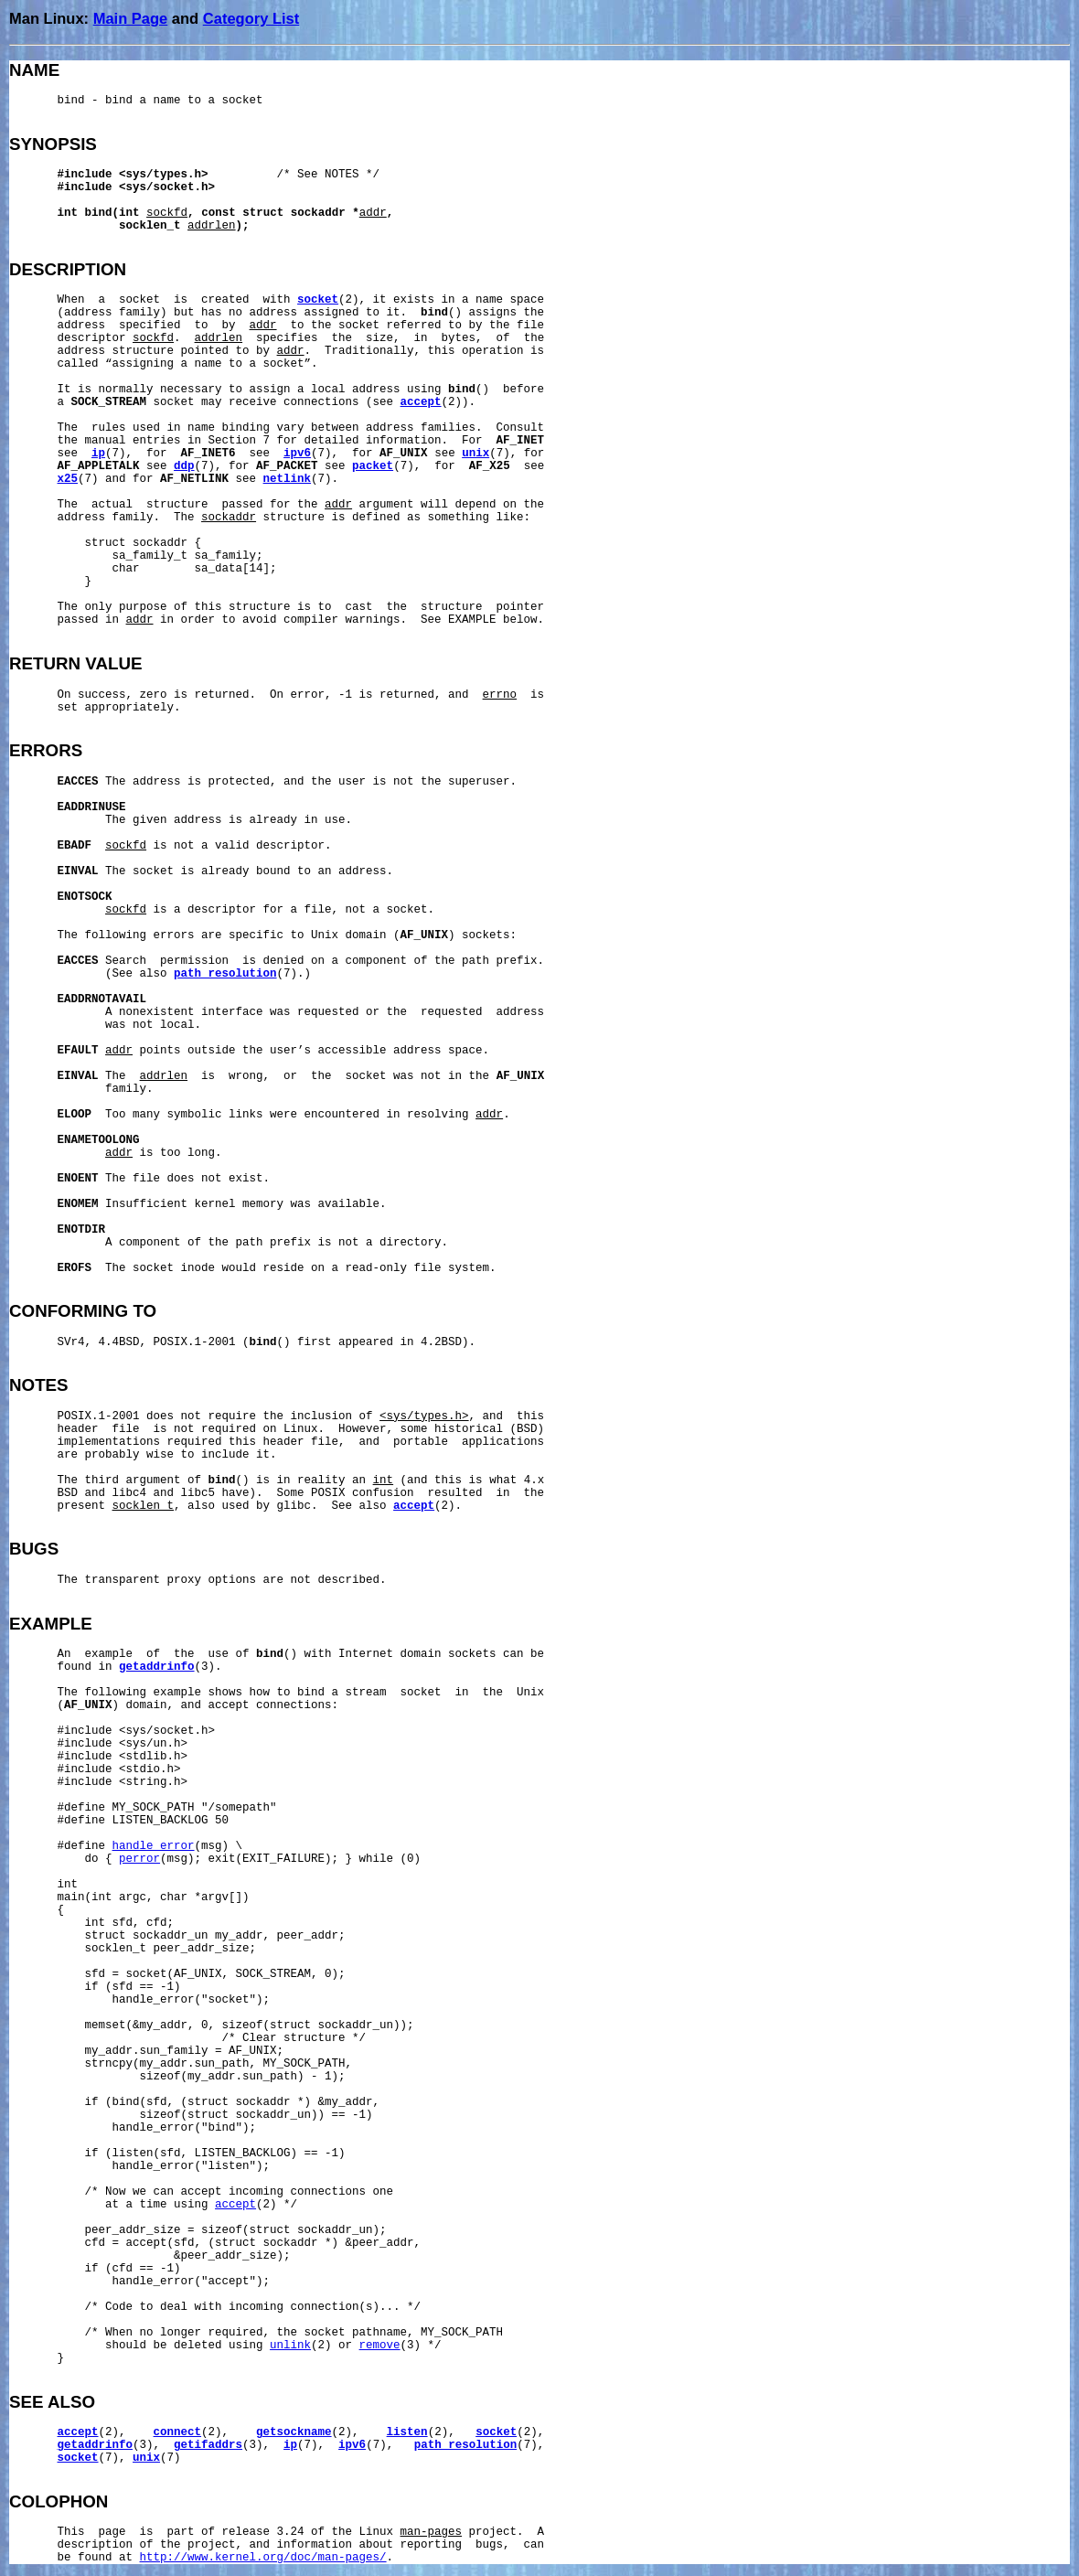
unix (475, 453)
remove (380, 2345)
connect (178, 2432)
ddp (184, 466)
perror (139, 1859)
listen (407, 2432)
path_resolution (225, 973)
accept (421, 402)
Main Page (130, 18)
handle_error (153, 1846)
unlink (290, 2345)
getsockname (294, 2432)
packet (372, 466)
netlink (287, 479)
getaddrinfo (157, 1667)
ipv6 (297, 453)
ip (98, 453)
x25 (68, 479)
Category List (251, 18)
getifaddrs (208, 2445)
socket (317, 300)
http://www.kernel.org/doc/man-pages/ (263, 2557)
